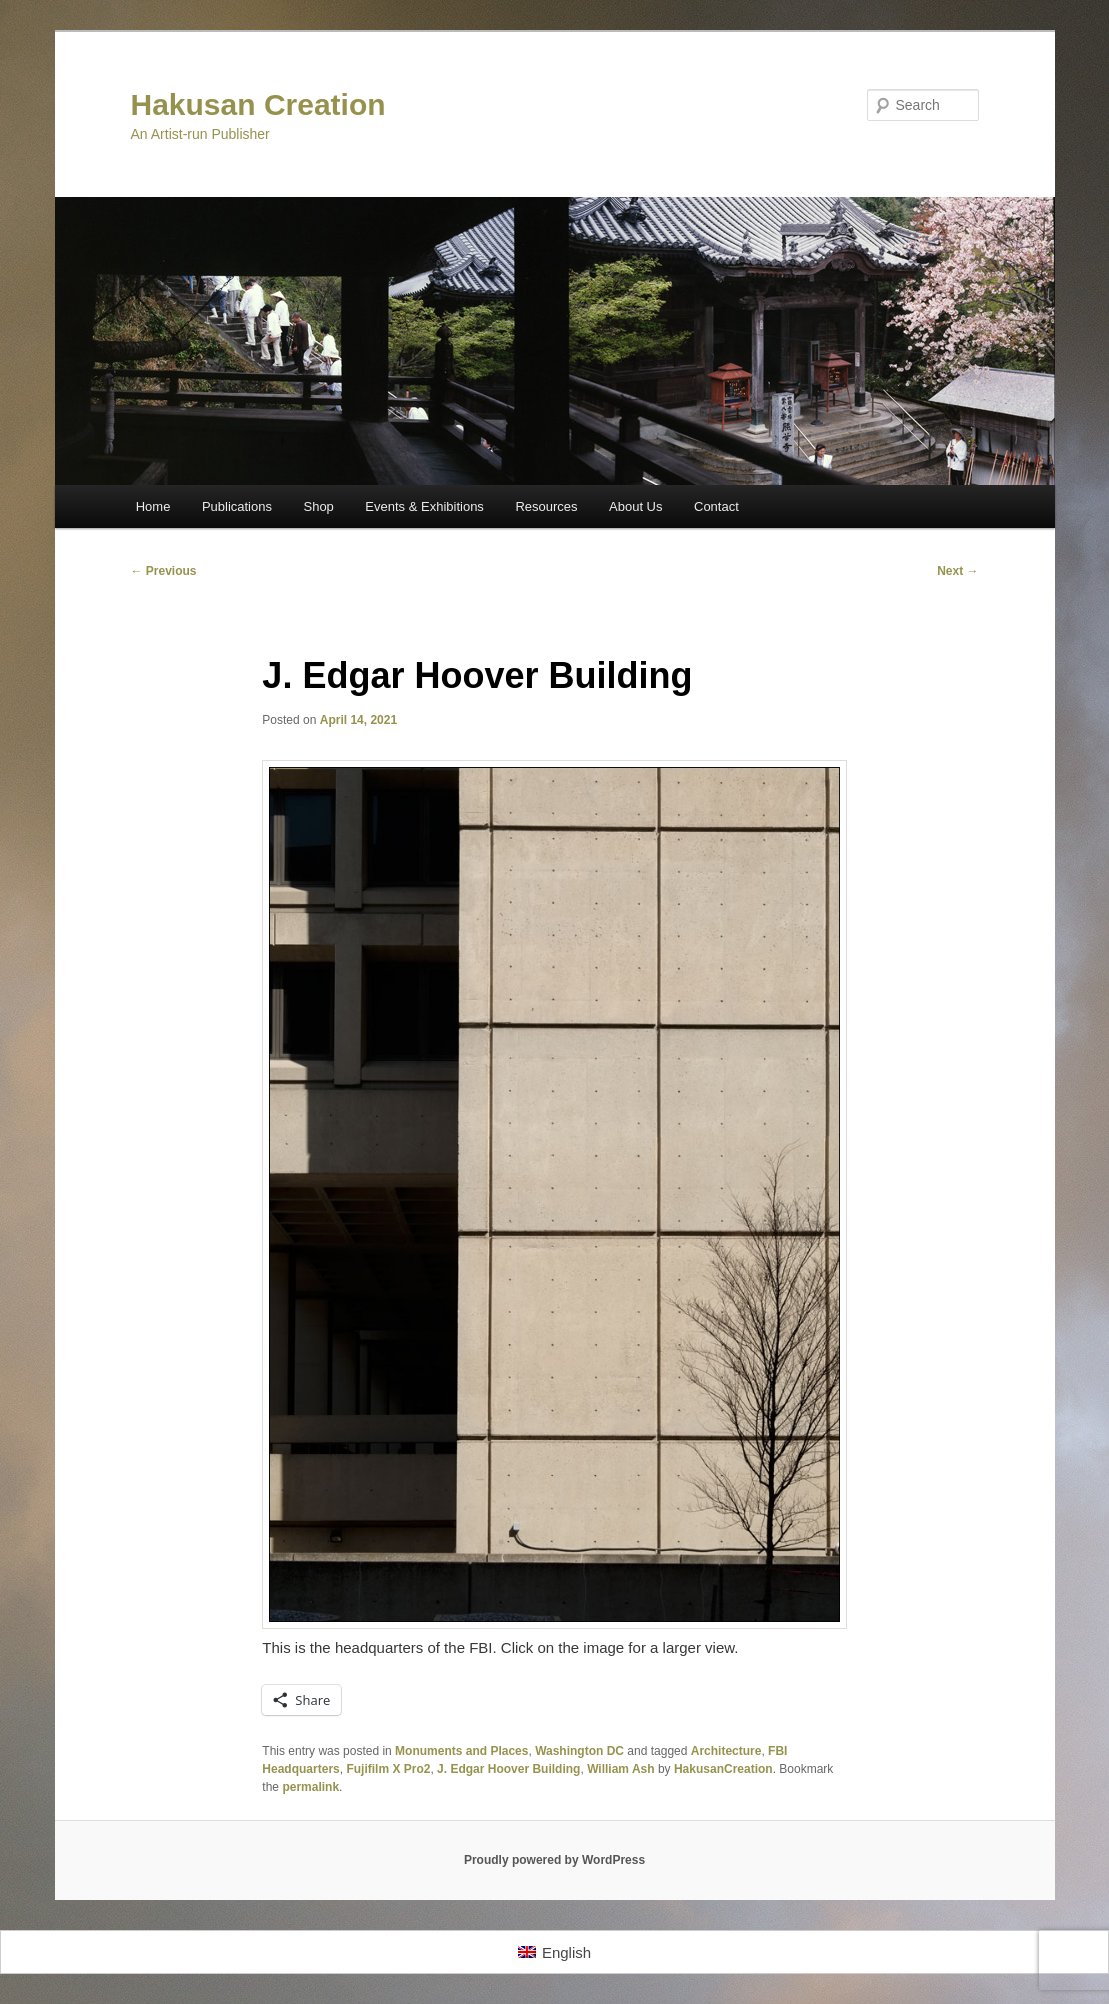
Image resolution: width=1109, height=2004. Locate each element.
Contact (716, 506)
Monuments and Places (461, 1751)
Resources (546, 506)
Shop (318, 506)
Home (153, 506)
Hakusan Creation (258, 104)
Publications (237, 506)
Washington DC (579, 1751)
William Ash (620, 1769)
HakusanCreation (723, 1769)
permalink (310, 1787)
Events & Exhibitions (424, 506)
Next (957, 571)
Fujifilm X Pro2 (388, 1769)
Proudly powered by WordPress (554, 1860)
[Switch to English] (554, 1952)
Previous (164, 571)
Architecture (726, 1751)
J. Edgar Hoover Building (508, 1769)
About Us (635, 506)
